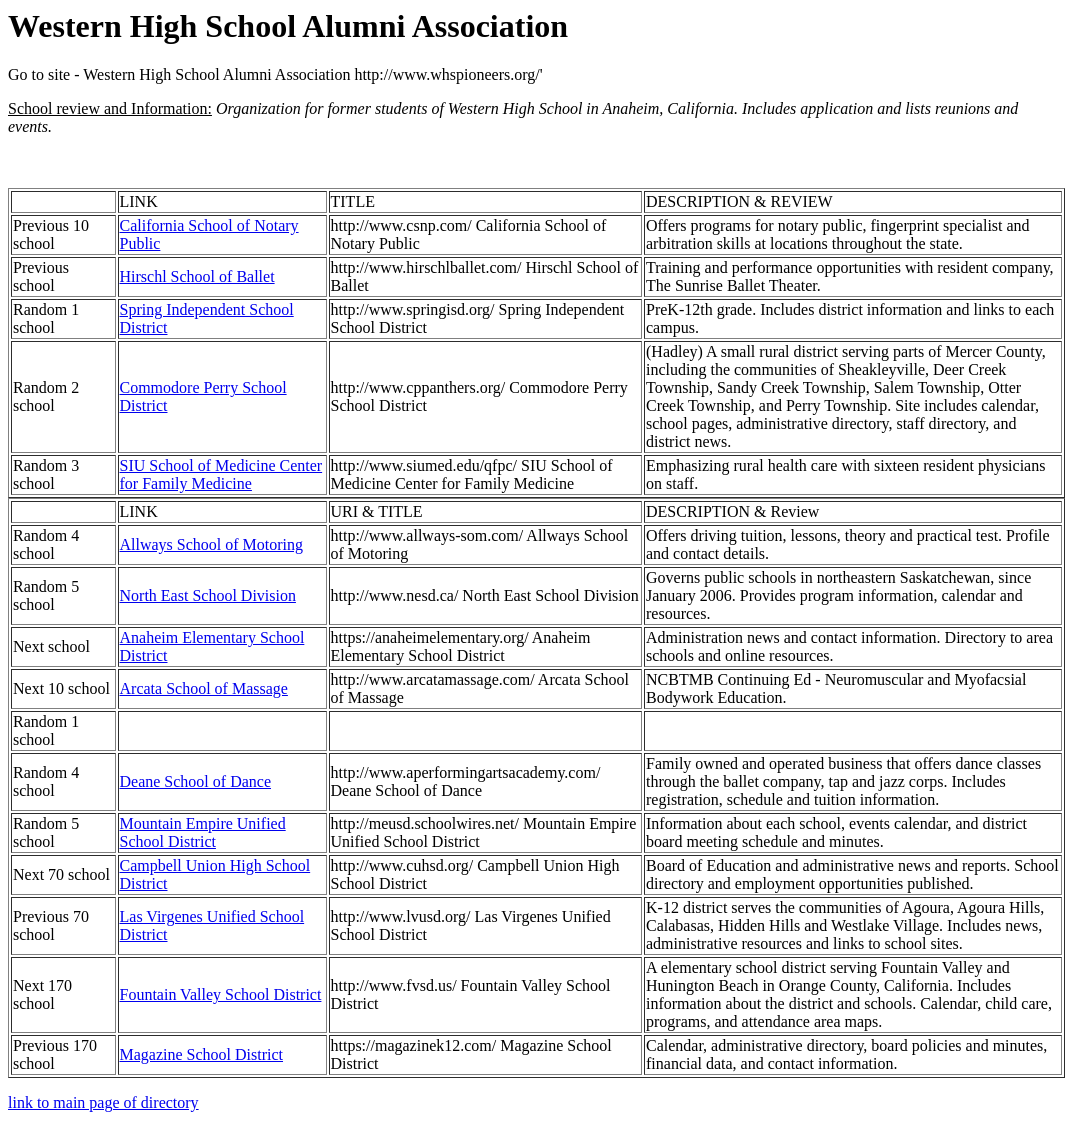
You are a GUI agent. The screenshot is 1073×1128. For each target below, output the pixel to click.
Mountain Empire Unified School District (203, 832)
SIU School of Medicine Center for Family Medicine (221, 474)
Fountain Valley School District (221, 994)
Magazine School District (202, 1054)
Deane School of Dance (196, 781)
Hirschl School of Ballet (197, 276)
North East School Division (208, 595)
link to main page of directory (103, 1102)
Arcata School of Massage (204, 688)
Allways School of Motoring (212, 544)
